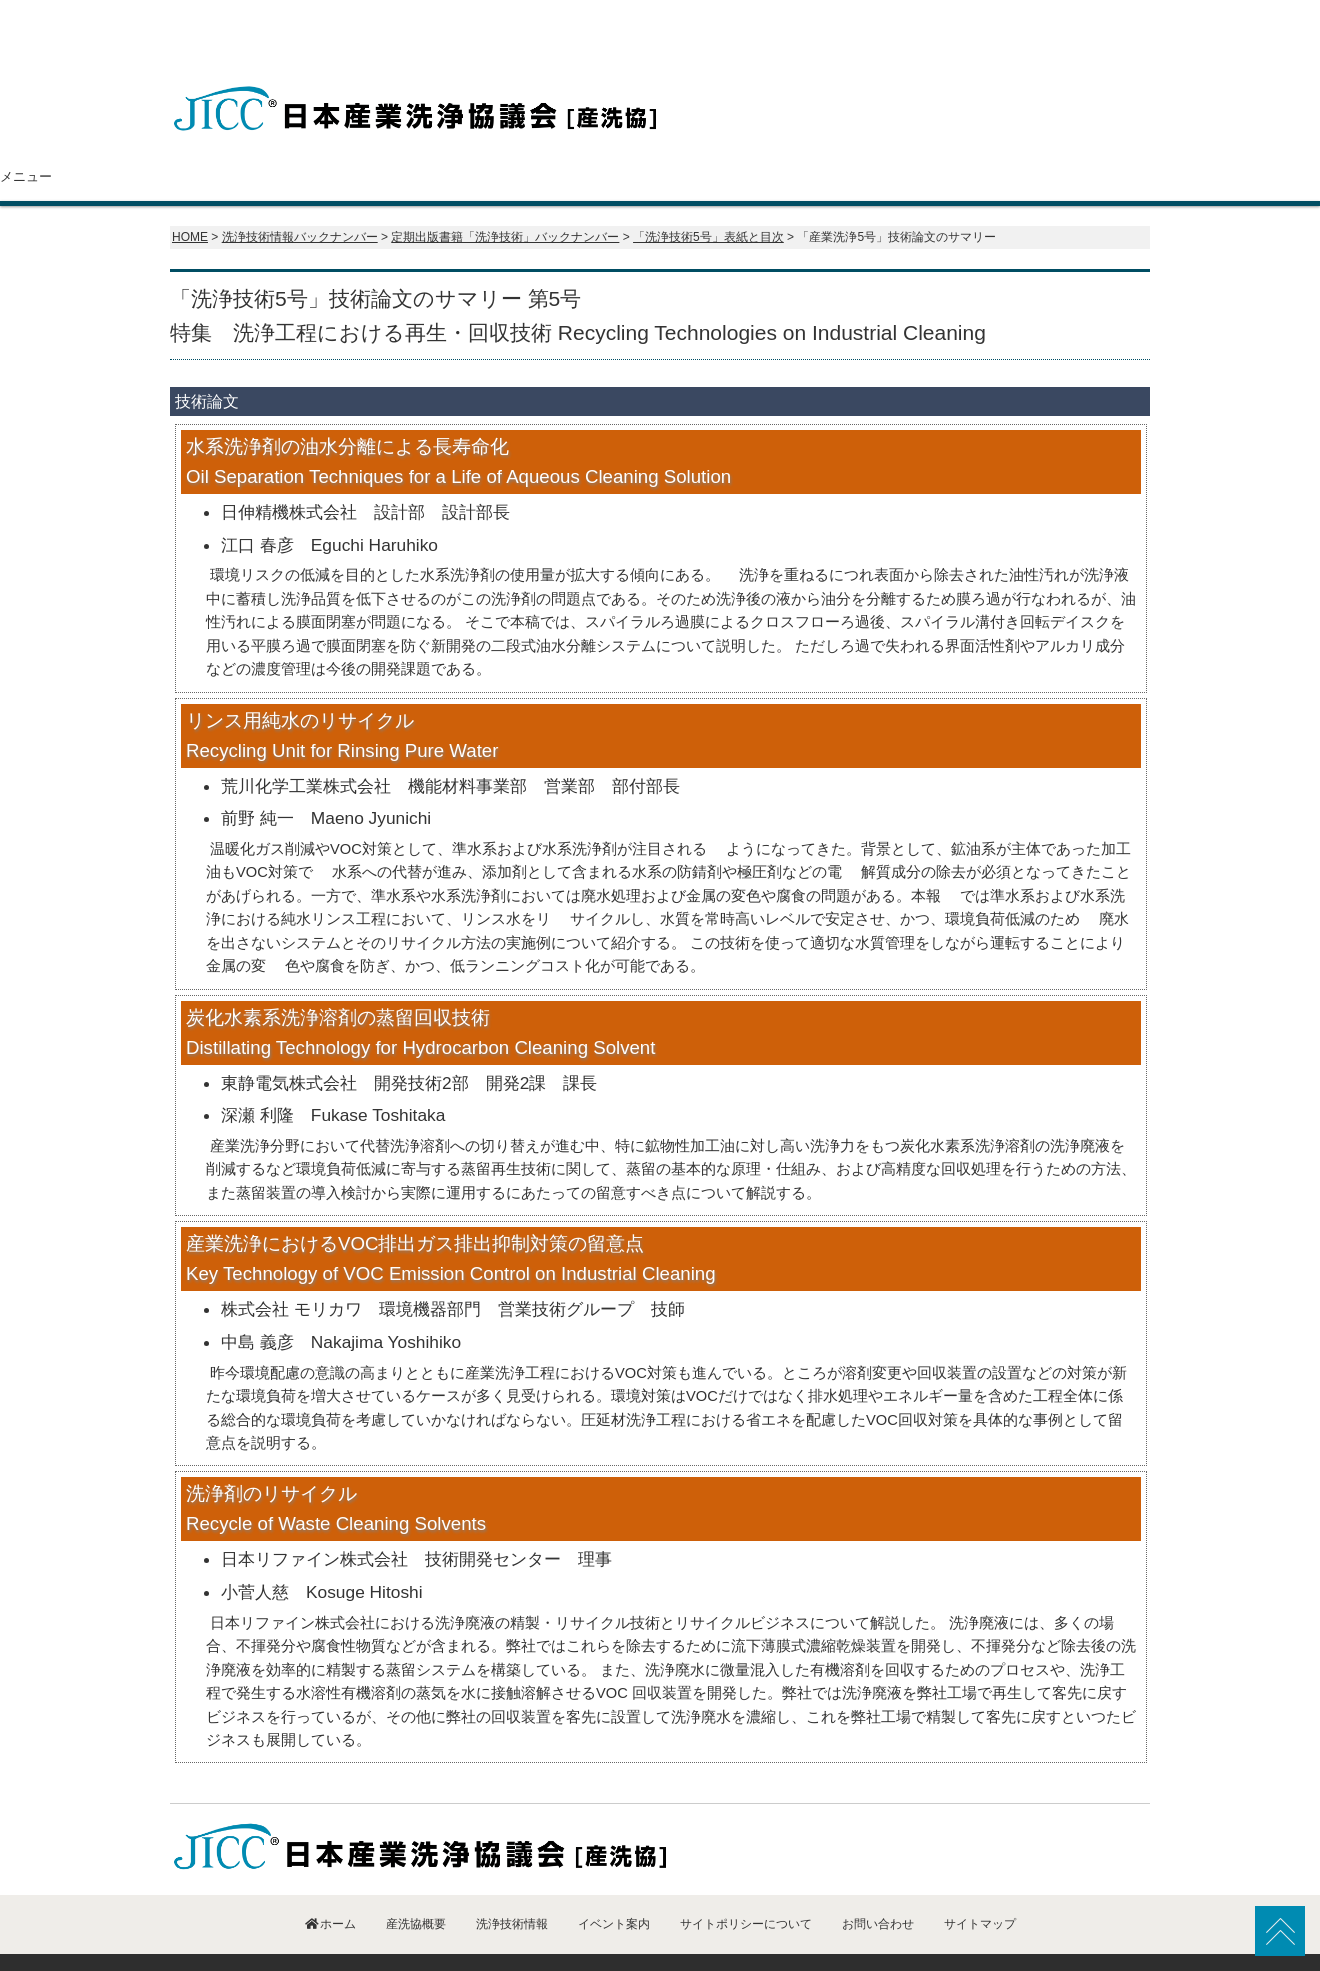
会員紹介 (567, 137)
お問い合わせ (1067, 137)
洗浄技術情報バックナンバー (300, 197)
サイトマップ (980, 1884)
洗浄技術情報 (733, 137)
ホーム (244, 137)
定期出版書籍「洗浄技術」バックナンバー (505, 197)
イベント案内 (900, 137)
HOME (190, 197)
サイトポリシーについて (746, 1884)
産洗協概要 (400, 137)
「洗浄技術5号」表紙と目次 (708, 197)
